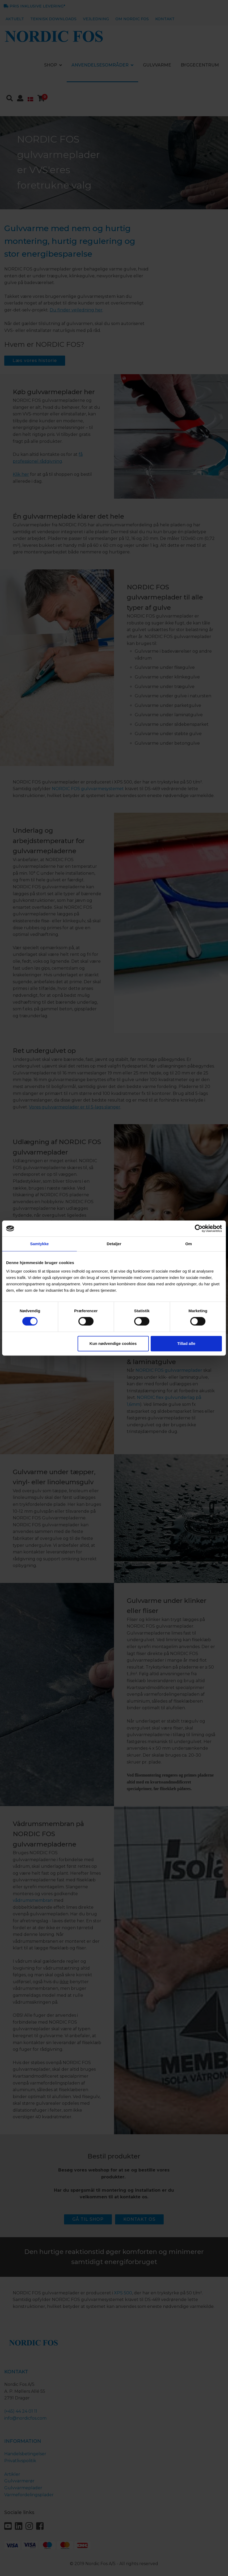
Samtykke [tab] (39, 1243)
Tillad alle (186, 1343)
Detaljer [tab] (114, 1243)
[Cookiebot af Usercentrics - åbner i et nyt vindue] (198, 1228)
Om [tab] (188, 1243)
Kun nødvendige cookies (113, 1343)
